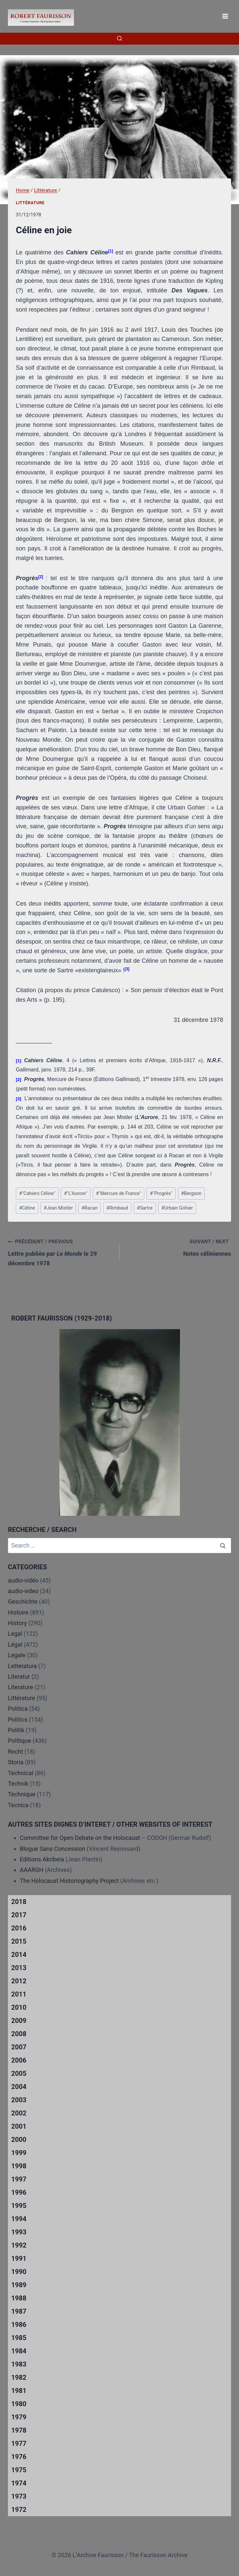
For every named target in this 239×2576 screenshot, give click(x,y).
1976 (18, 2457)
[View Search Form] (119, 39)
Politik (16, 1730)
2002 (18, 2113)
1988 (18, 2298)
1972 (18, 2510)
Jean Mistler (58, 1208)
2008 (18, 2034)
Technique (21, 1794)
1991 (18, 2258)
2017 (18, 1915)
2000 (18, 2140)
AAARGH (31, 1869)
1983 (18, 2364)
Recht (15, 1751)
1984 (18, 2351)
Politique (19, 1740)
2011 (18, 1994)
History (17, 1623)
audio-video (23, 1590)
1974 (18, 2483)
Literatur (19, 1676)
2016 (18, 1928)
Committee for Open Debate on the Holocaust (80, 1837)
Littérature (30, 202)
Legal (15, 1633)
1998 (18, 2166)
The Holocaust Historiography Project (70, 1880)
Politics (17, 1719)
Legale (16, 1655)
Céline (27, 1208)
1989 (18, 2285)
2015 (18, 1941)
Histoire (18, 1612)
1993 (18, 2232)
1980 (18, 2404)
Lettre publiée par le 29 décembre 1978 (61, 1252)
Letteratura (22, 1665)
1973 (18, 2496)
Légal (15, 1644)
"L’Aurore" (75, 1193)
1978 (18, 2430)
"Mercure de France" (118, 1193)
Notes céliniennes (178, 1247)
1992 (18, 2245)
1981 (18, 2391)
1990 (18, 2272)
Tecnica (18, 1805)
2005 (18, 2073)
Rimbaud (117, 1208)
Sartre (145, 1208)
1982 (18, 2377)
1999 (18, 2153)
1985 (18, 2338)
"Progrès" (161, 1193)
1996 (18, 2192)
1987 (18, 2311)
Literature (20, 1687)
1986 (18, 2325)
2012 (18, 1981)
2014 (18, 1955)
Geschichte (23, 1601)
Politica (18, 1708)
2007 (18, 2047)
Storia (15, 1762)
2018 (18, 1902)
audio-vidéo (23, 1580)
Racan (90, 1208)
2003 (18, 2100)
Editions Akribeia (42, 1859)
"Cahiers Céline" (37, 1193)
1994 (18, 2219)
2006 (18, 2060)
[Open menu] (225, 16)
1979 (18, 2417)
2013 (18, 1968)
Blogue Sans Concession (52, 1848)
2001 (18, 2126)
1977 (18, 2443)
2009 (18, 2021)
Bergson (191, 1193)
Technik (18, 1783)
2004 (18, 2087)
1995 (18, 2206)
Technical (20, 1773)
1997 (18, 2179)
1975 (18, 2470)
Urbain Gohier (177, 1208)
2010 (18, 2007)
